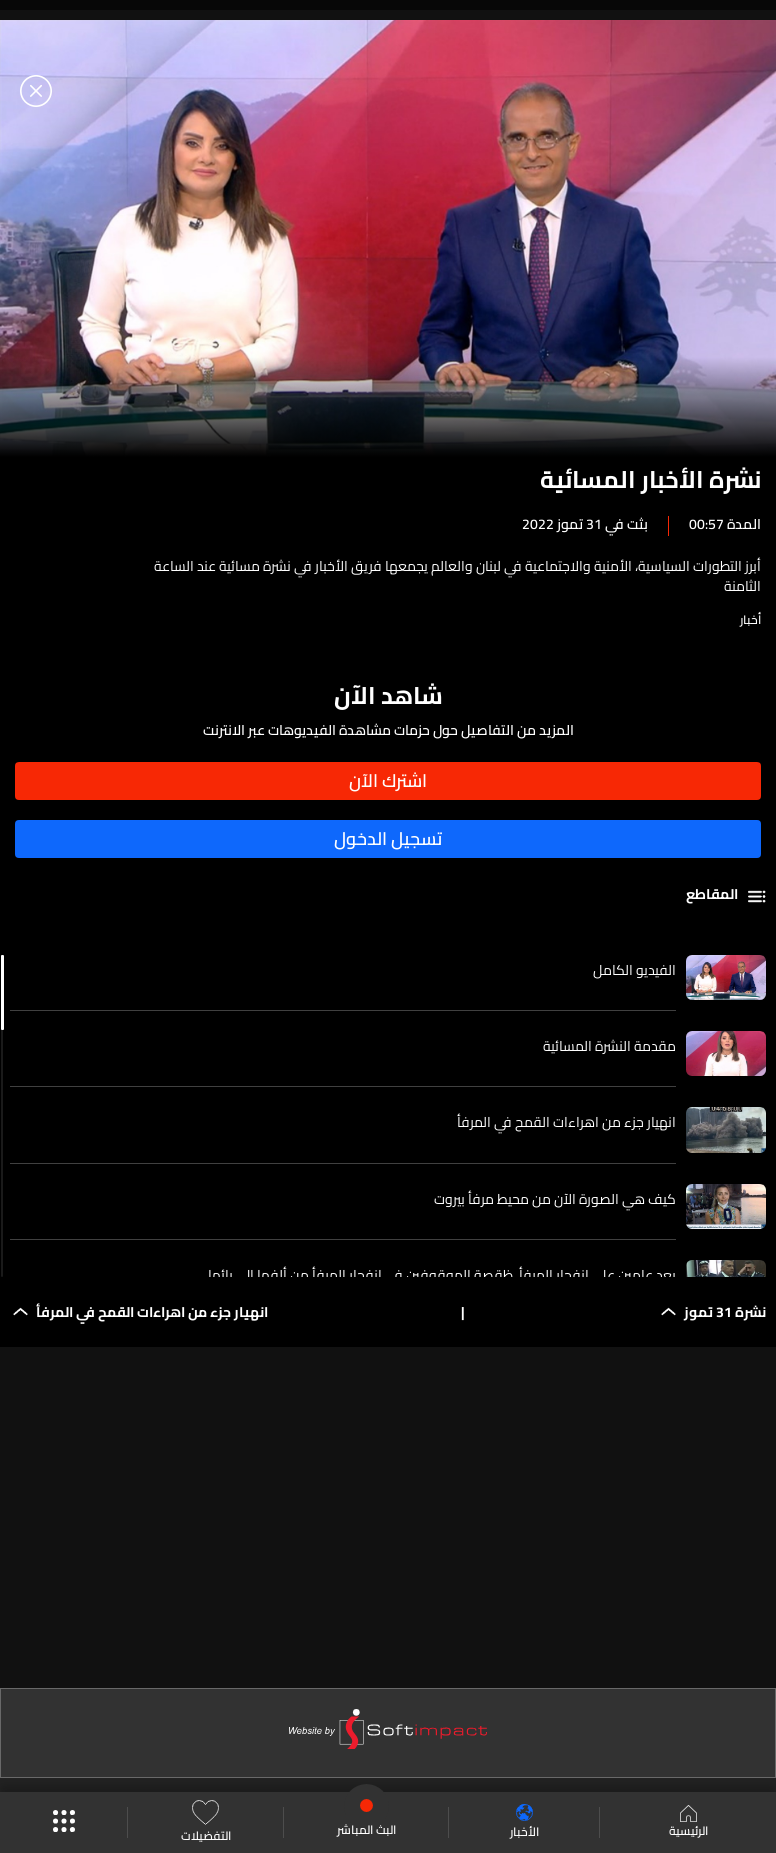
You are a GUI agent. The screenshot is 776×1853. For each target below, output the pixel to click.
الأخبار (524, 1822)
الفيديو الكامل (634, 970)
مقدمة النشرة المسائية (609, 1046)
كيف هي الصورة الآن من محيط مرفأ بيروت (555, 1199)
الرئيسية (688, 1823)
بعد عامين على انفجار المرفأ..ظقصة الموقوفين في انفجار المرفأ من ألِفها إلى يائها (442, 1275)
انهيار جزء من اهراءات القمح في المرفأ (566, 1122)
